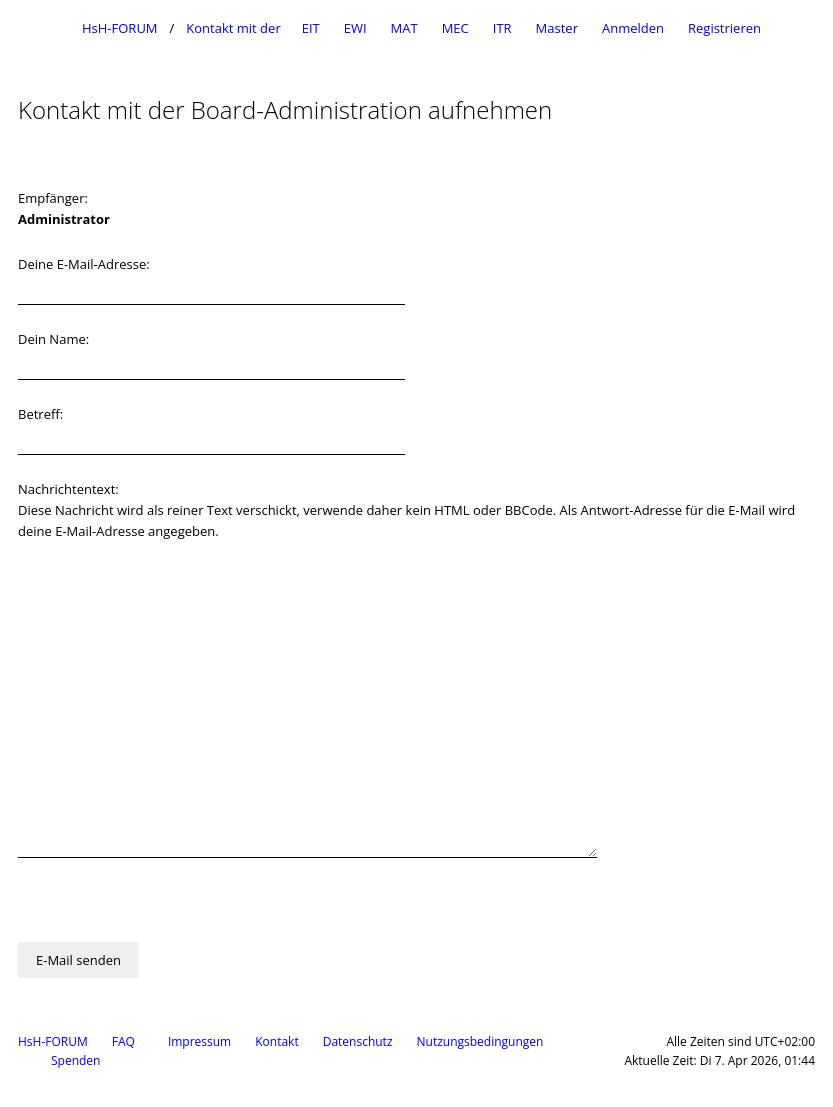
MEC (455, 28)
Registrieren (724, 28)
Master (557, 28)
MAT (404, 28)
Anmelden (633, 28)
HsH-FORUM (53, 1041)
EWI (355, 28)
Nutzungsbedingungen (480, 1041)
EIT (311, 28)
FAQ (123, 1041)
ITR (502, 28)
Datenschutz (358, 1041)
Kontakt (276, 1041)
